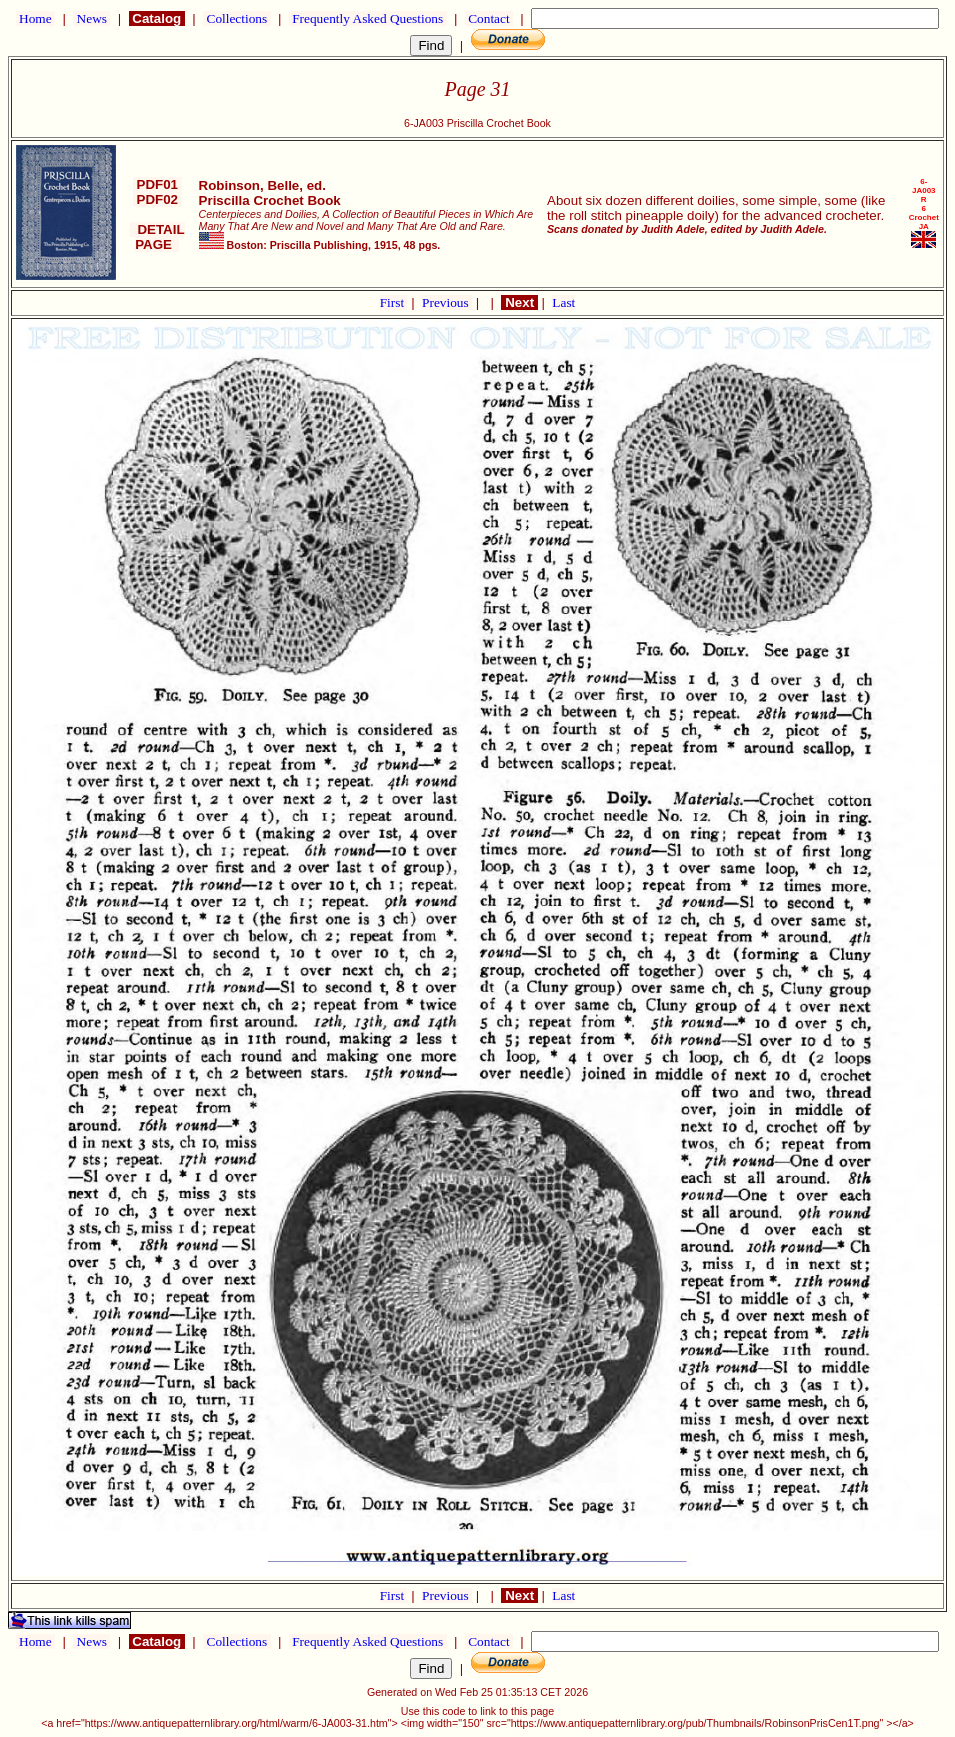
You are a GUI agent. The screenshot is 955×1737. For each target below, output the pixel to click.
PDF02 (157, 199)
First (394, 302)
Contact (489, 18)
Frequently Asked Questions (368, 18)
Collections (236, 18)
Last (563, 302)
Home (35, 18)
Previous (447, 302)
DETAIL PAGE (157, 237)
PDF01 (157, 184)
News (91, 18)
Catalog (157, 18)
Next (519, 302)
